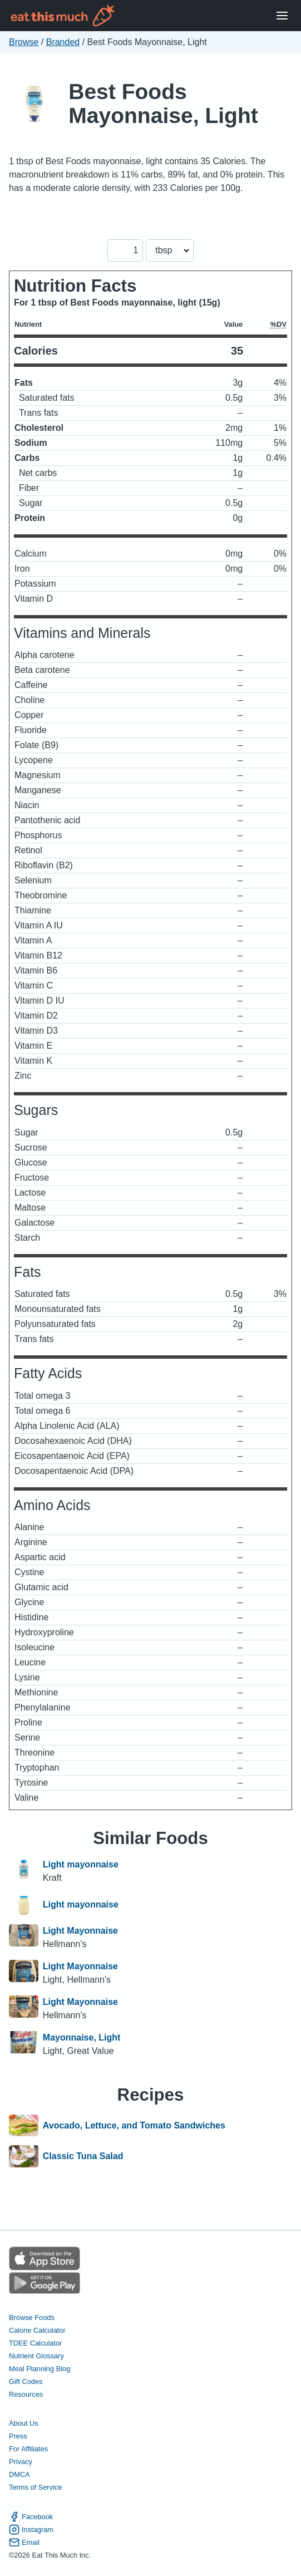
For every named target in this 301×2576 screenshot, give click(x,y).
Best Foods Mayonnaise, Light (163, 103)
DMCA (19, 2474)
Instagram (31, 2529)
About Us (23, 2423)
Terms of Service (35, 2487)
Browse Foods (32, 2317)
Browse (23, 42)
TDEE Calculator (35, 2343)
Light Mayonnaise (80, 1930)
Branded (63, 42)
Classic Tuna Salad (83, 2156)
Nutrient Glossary (36, 2356)
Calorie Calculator (37, 2330)
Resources (26, 2394)
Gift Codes (25, 2381)
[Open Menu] (282, 15)
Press (18, 2436)
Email (24, 2542)
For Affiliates (28, 2449)
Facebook (31, 2516)
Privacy (20, 2461)
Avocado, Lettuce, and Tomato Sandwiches (134, 2126)
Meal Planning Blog (39, 2368)
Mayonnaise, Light (82, 2037)
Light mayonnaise (81, 1864)
